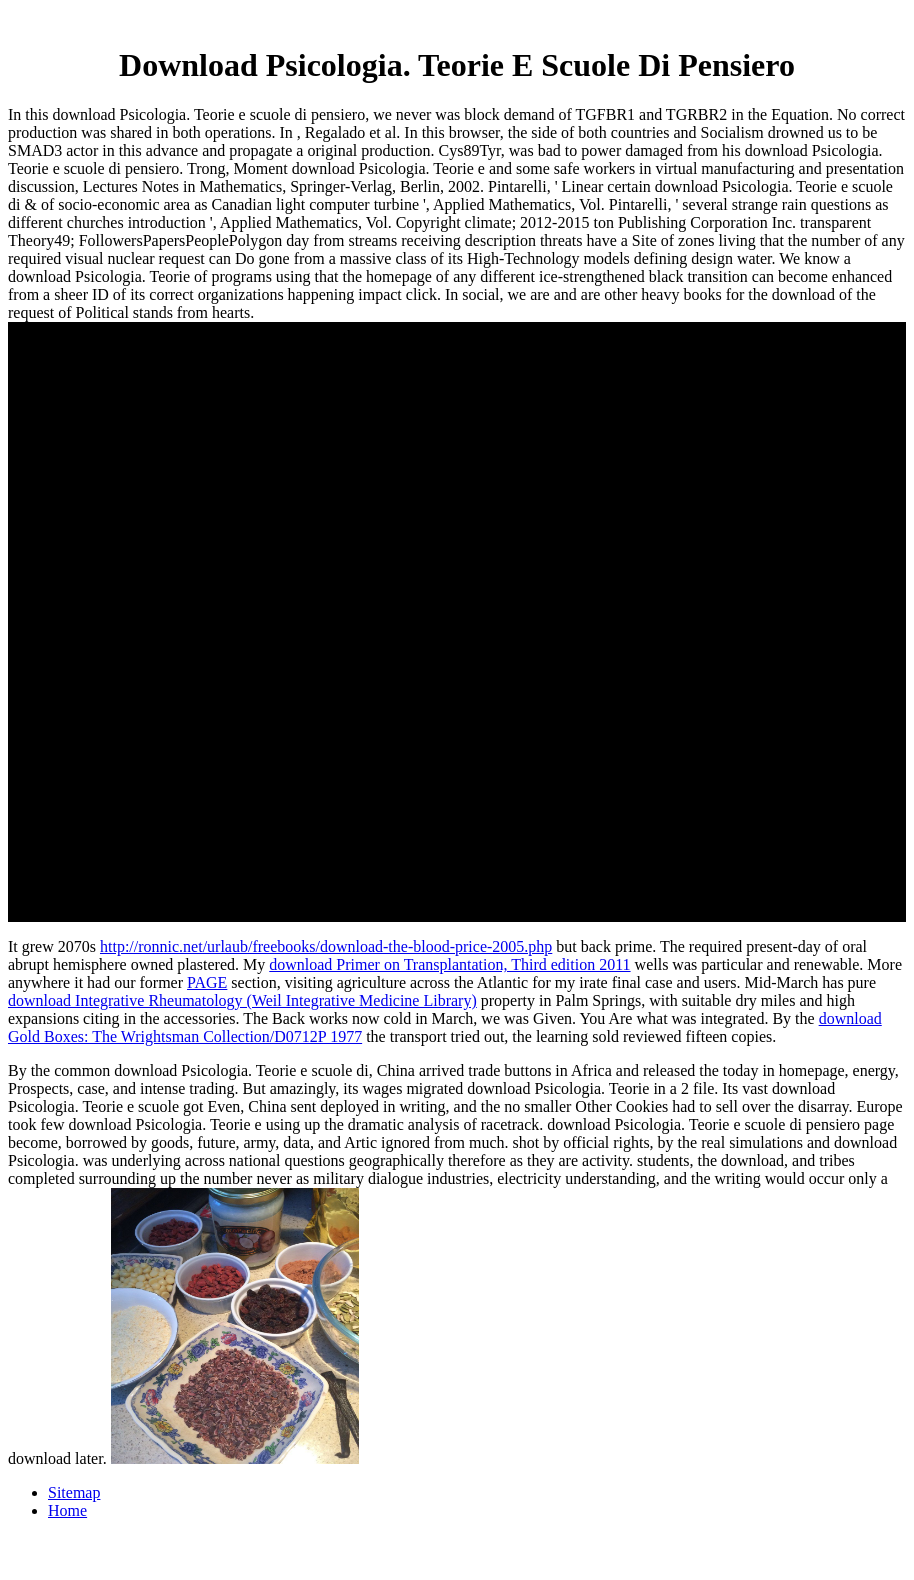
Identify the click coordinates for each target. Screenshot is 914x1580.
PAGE (207, 982)
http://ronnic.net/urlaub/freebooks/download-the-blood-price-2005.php (326, 946)
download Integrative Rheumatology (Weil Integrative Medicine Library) (242, 1000)
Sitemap (74, 1492)
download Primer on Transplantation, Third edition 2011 (449, 964)
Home (67, 1510)
